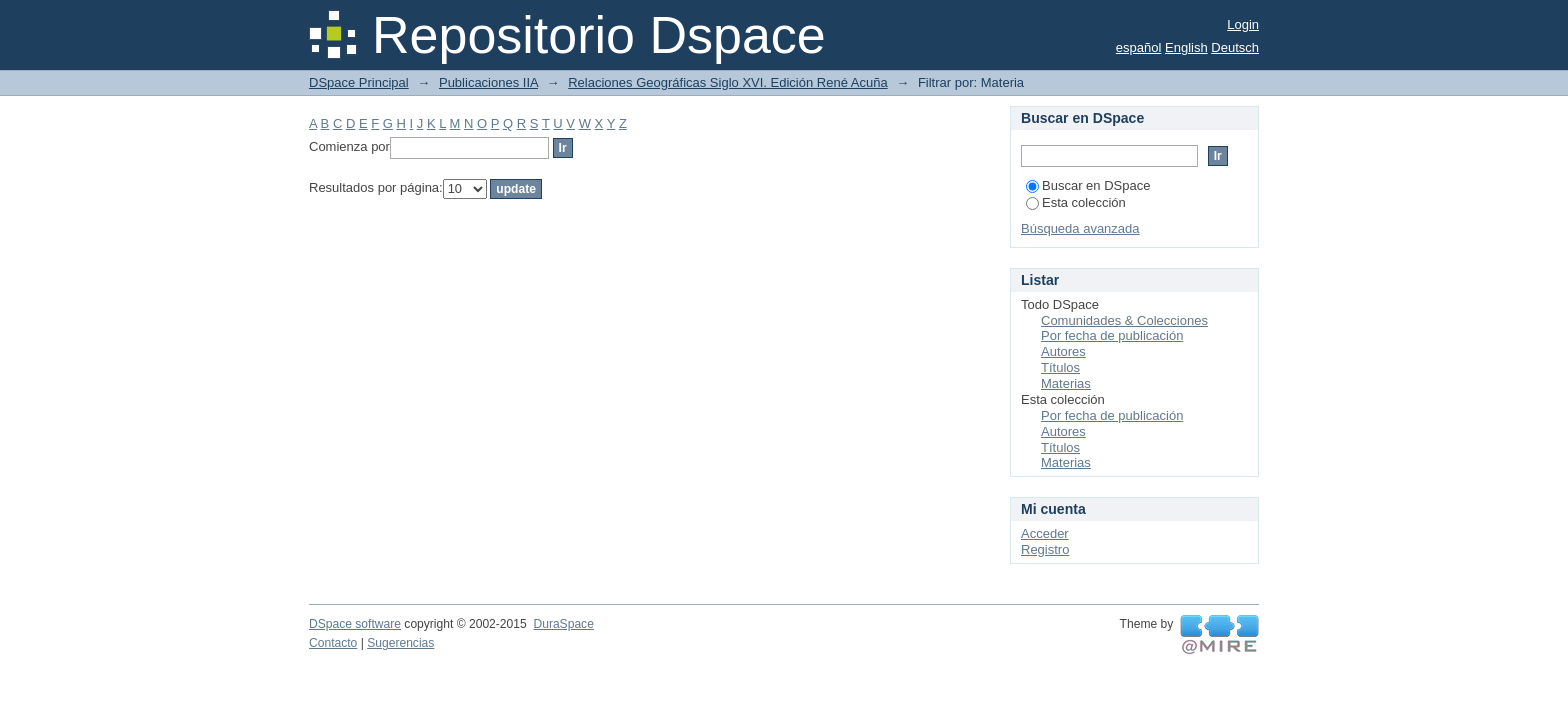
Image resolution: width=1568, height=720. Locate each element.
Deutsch (1235, 47)
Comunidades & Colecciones (1124, 320)
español (1139, 47)
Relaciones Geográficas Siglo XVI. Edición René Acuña (727, 82)
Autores (1063, 351)
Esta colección (1076, 202)
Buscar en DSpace (1088, 185)
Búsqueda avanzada (1080, 228)
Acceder (1045, 533)
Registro (1045, 549)
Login (1243, 24)
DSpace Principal (359, 82)
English (1186, 47)
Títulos (1060, 367)
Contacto (333, 643)
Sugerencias (400, 643)
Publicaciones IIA (488, 82)
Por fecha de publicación (1112, 335)
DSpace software (355, 624)
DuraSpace (563, 624)
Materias (1066, 383)
